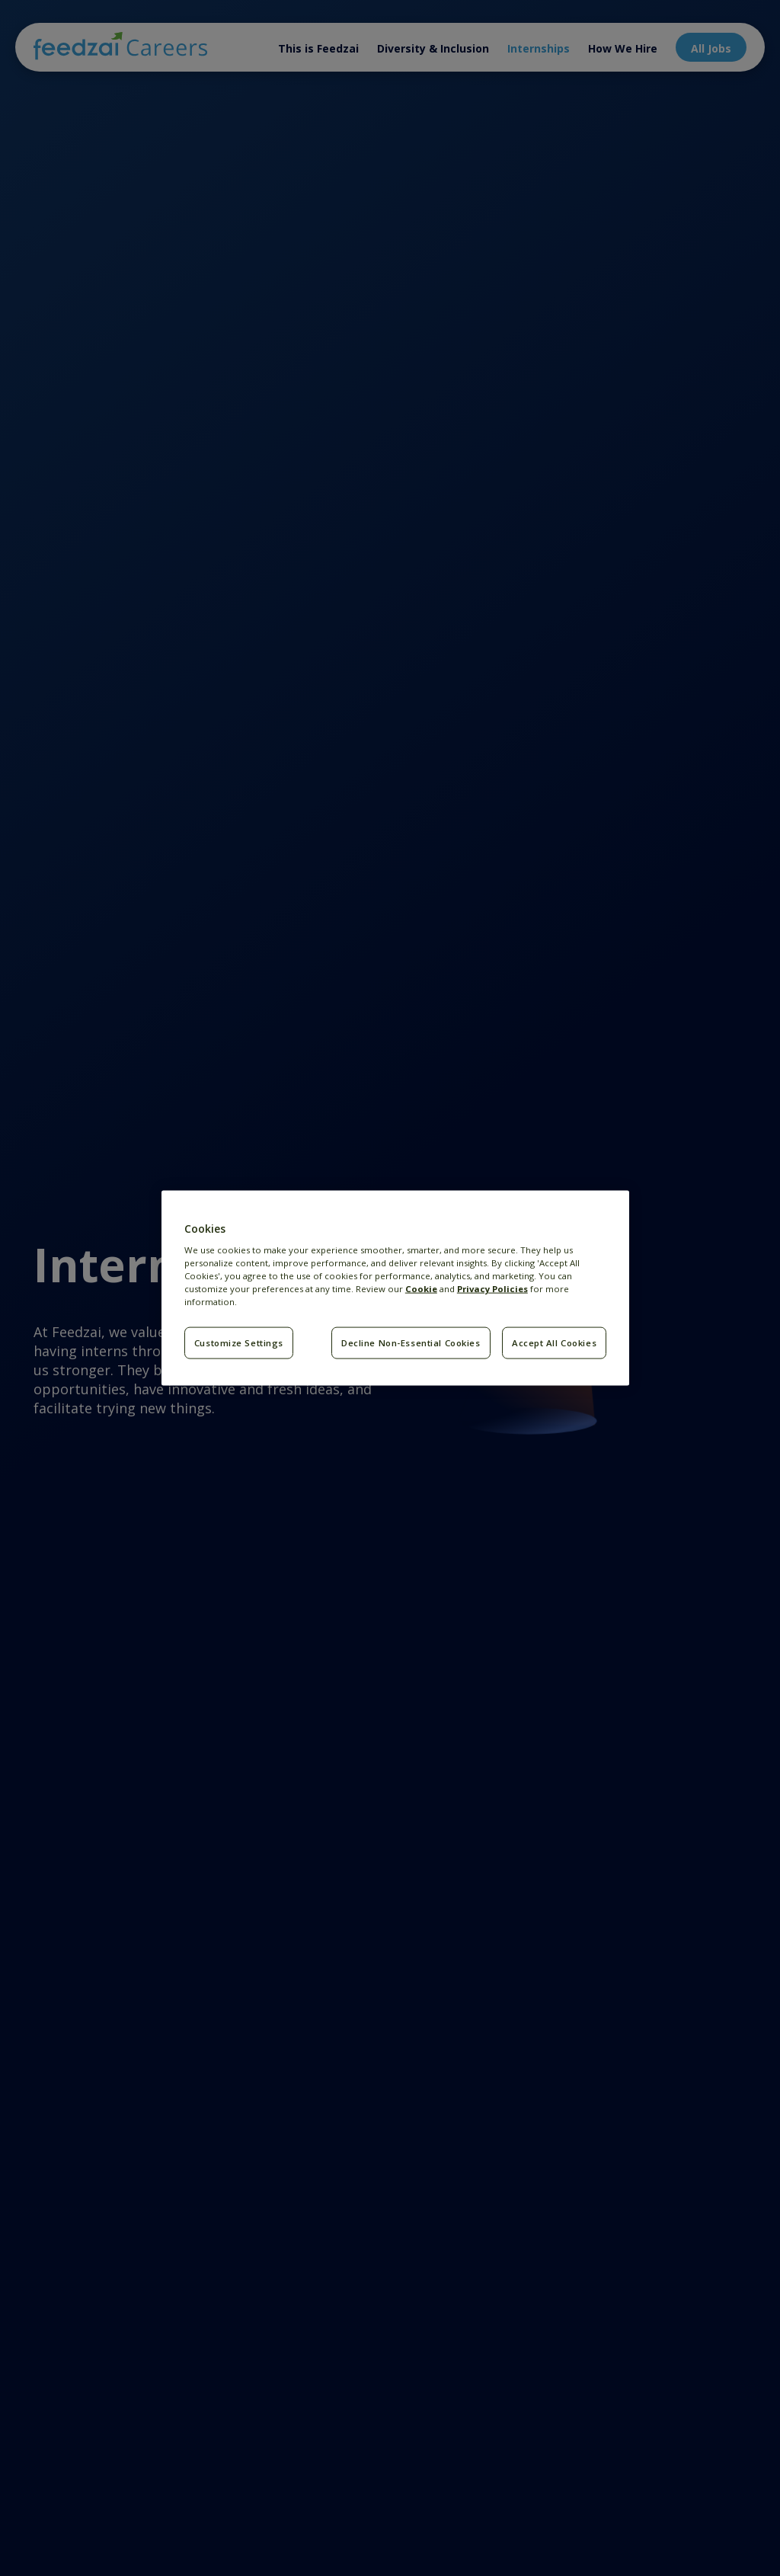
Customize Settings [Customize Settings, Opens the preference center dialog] (238, 1343)
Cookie (421, 1288)
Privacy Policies (492, 1288)
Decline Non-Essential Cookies (411, 1343)
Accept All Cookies (554, 1343)
